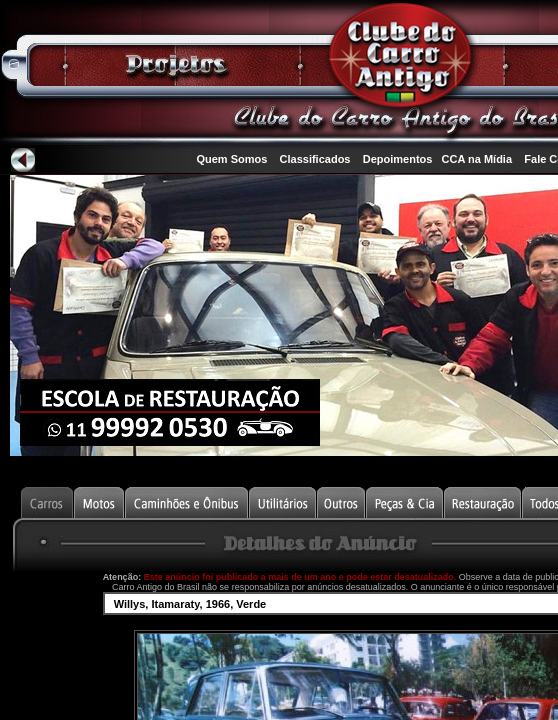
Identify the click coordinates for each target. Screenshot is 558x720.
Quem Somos (231, 159)
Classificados (315, 159)
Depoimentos (398, 159)
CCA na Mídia (477, 159)
